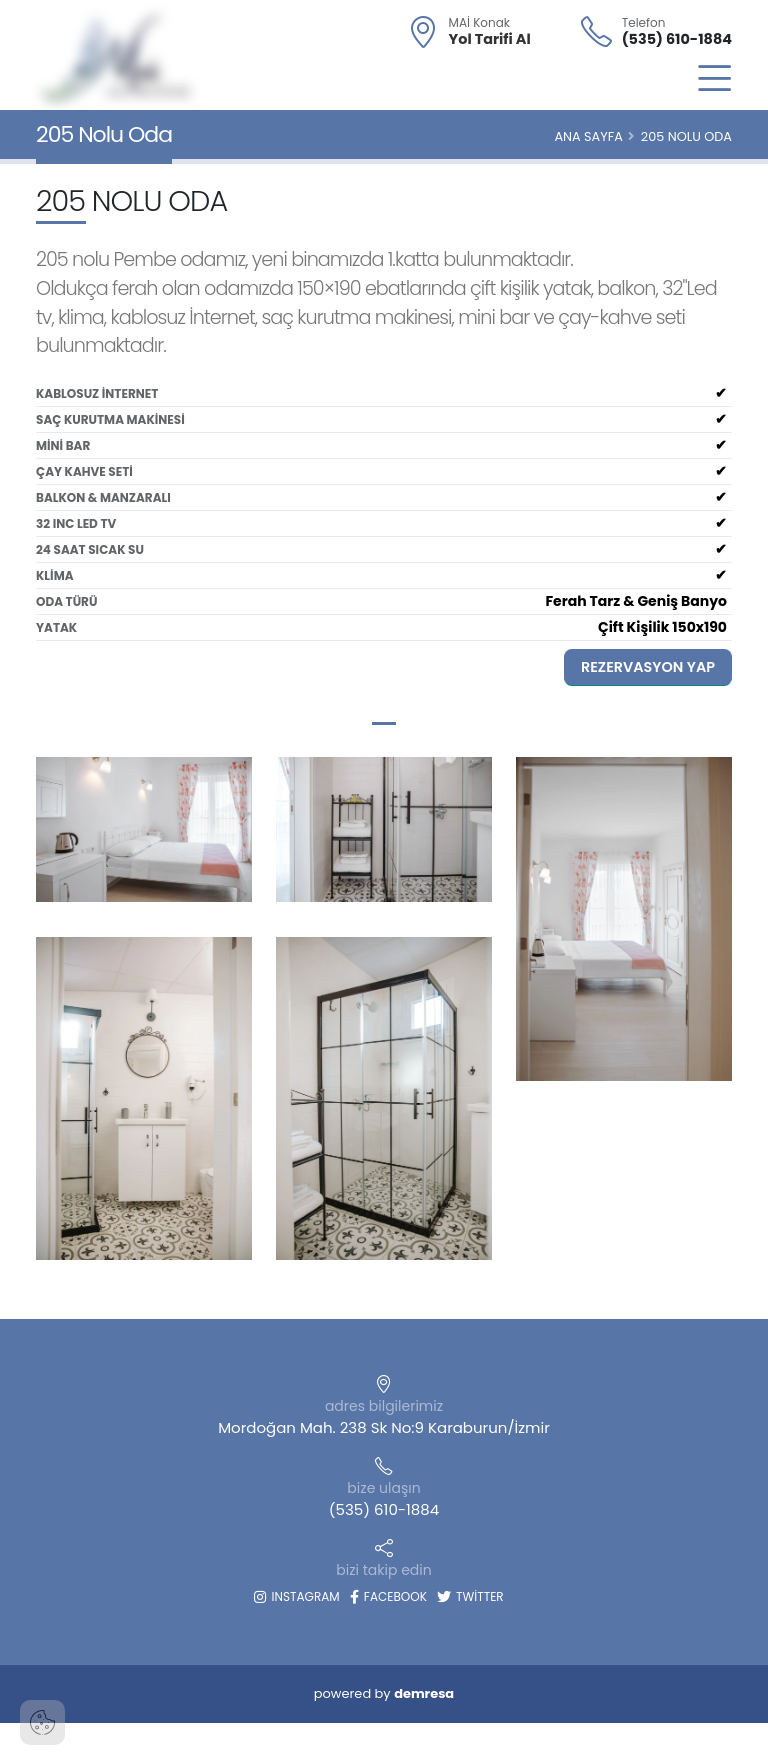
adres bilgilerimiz (384, 1406)
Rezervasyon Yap (648, 667)
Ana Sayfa (588, 136)
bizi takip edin (383, 1570)
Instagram (296, 1596)
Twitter (470, 1596)
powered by (384, 1693)
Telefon (644, 23)
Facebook (388, 1596)
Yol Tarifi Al (490, 39)
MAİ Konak (479, 23)
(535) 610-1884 (677, 39)
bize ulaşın (383, 1488)
